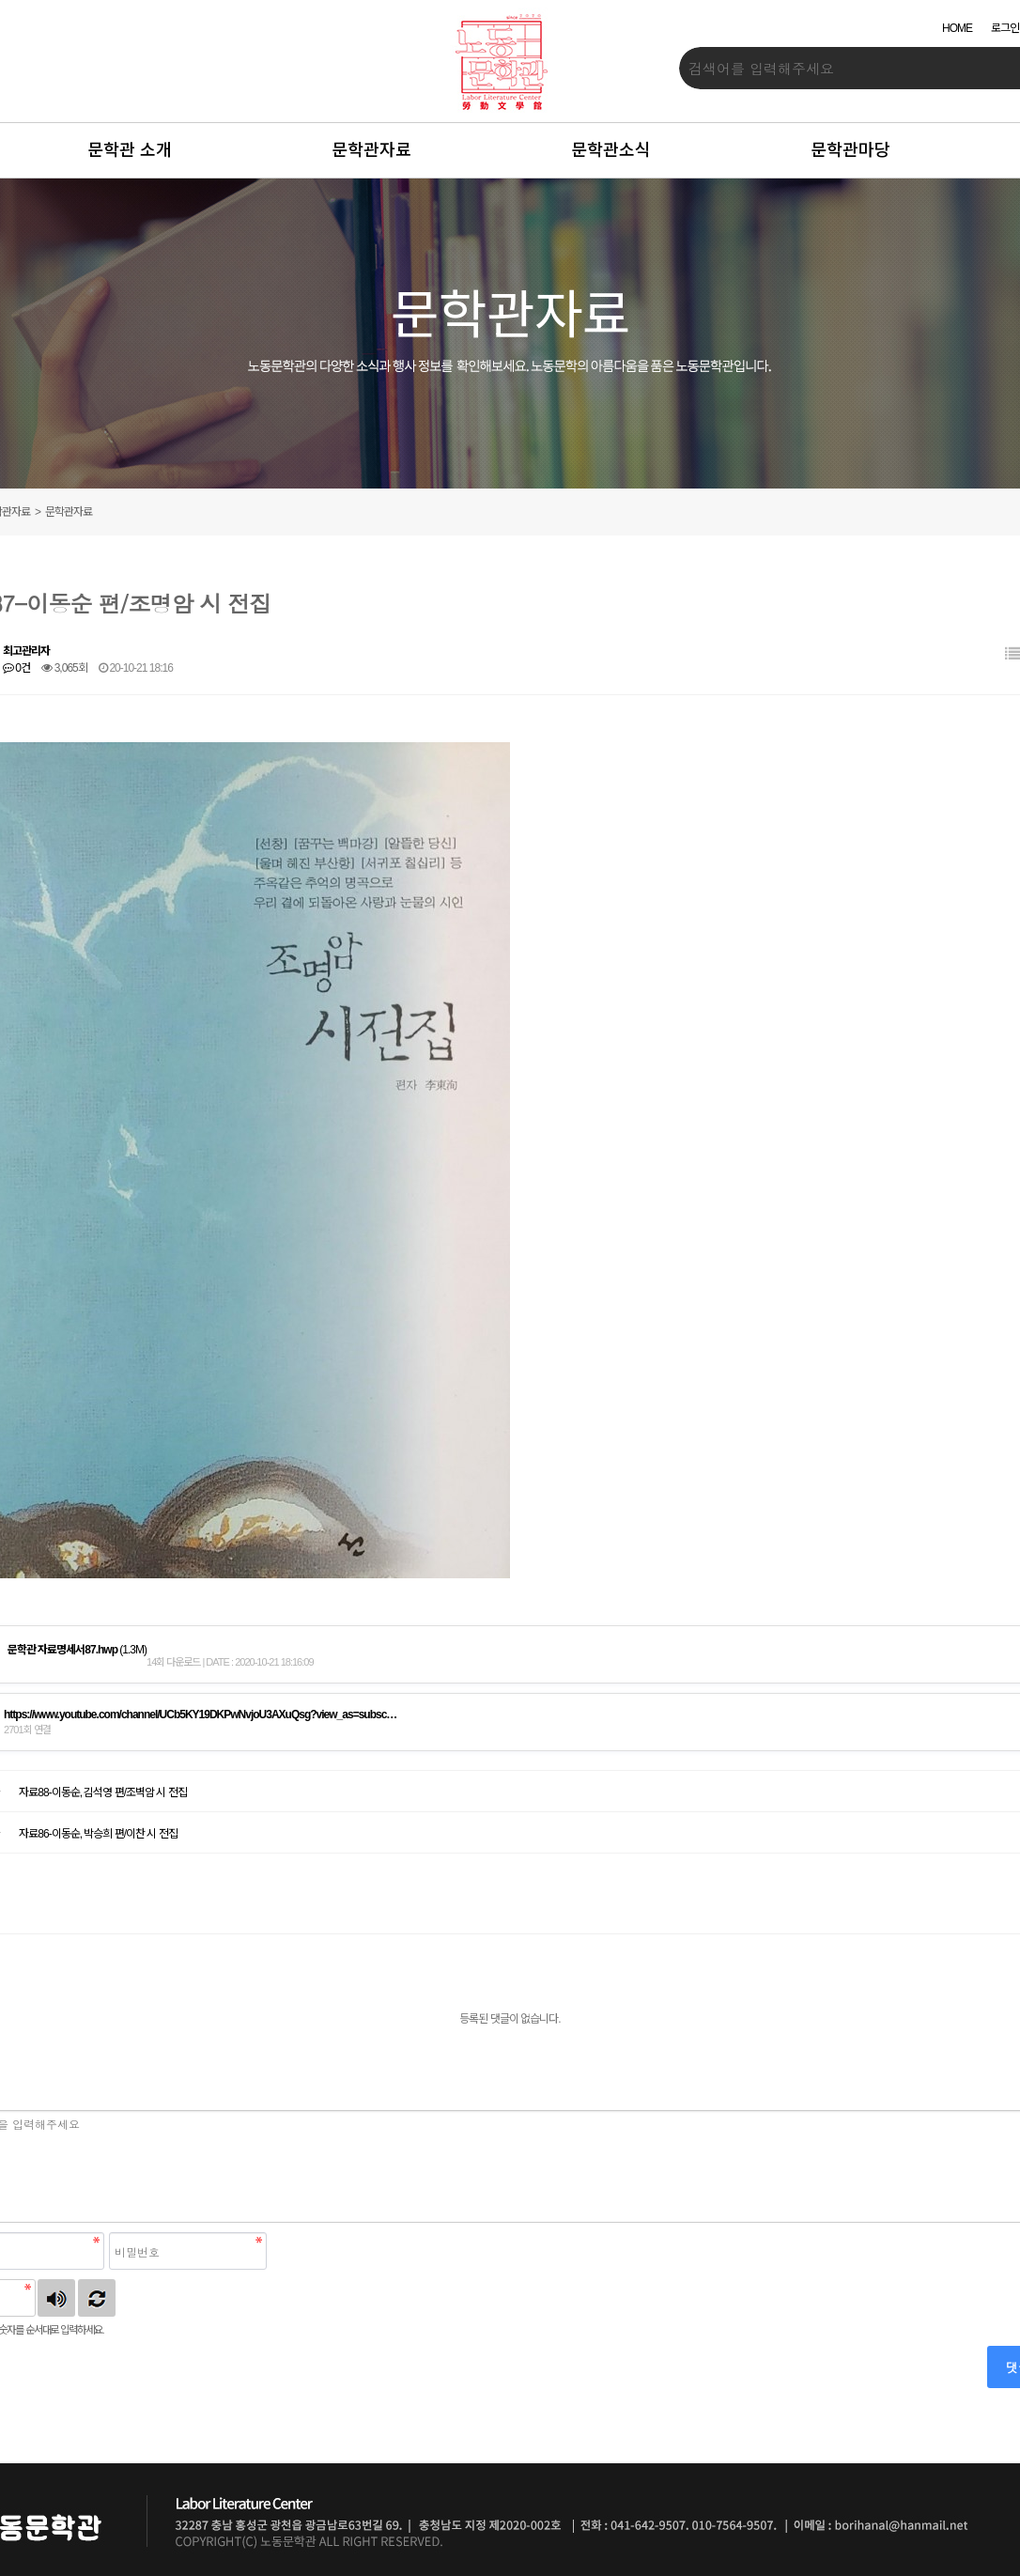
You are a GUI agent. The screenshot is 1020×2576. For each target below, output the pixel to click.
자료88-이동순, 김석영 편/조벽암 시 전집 (102, 1792)
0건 (16, 668)
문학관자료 (371, 150)
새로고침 (97, 2298)
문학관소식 (611, 150)
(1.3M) (77, 1649)
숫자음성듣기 (56, 2298)
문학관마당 (850, 150)
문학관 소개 (129, 150)
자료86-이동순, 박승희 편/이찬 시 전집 (98, 1833)
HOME (957, 28)
